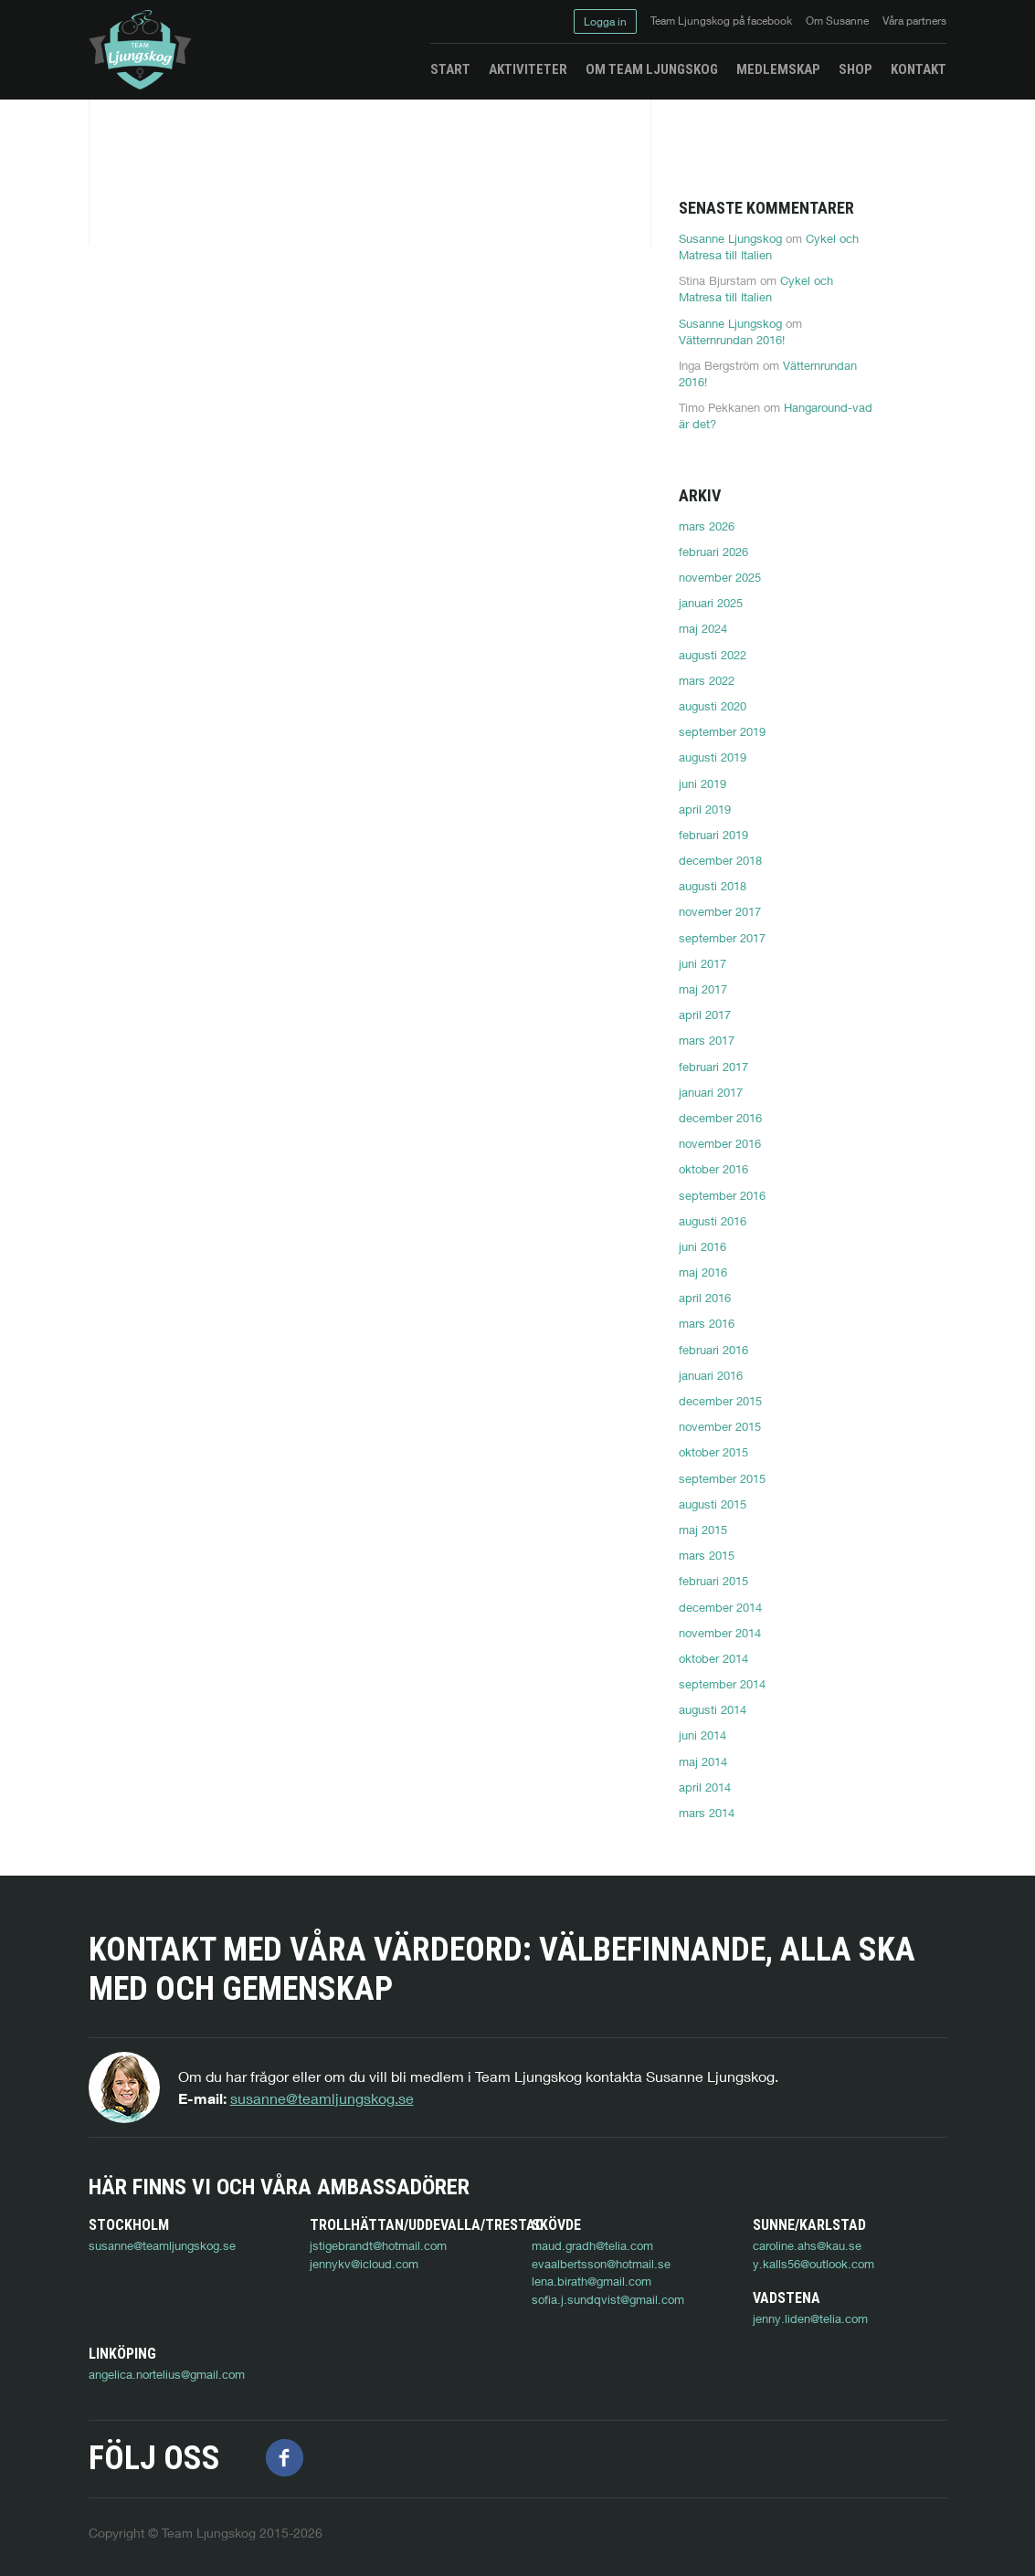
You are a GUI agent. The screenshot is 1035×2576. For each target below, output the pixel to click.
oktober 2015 (713, 1452)
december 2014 (720, 1607)
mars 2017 (706, 1040)
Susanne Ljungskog (730, 238)
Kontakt (918, 69)
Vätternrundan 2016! (732, 339)
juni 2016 (702, 1246)
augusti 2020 (712, 706)
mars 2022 (706, 680)
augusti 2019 (712, 757)
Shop (855, 69)
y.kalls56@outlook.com (813, 2263)
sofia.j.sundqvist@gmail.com (608, 2299)
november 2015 (720, 1426)
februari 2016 (713, 1349)
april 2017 (705, 1014)
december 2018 (720, 860)
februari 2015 (713, 1580)
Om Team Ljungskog (652, 69)
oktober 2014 (713, 1658)
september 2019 (722, 731)
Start (450, 69)
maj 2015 (703, 1529)
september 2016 (722, 1195)
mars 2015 (706, 1555)
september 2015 (722, 1478)
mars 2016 (706, 1323)
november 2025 (720, 577)
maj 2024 (703, 628)
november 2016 (720, 1143)
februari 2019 (713, 834)
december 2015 (720, 1400)
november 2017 (720, 911)
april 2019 (705, 809)
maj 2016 (703, 1272)
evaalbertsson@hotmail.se (601, 2263)
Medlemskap (778, 69)
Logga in (605, 21)
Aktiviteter (528, 69)
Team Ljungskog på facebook (721, 20)
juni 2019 (702, 783)
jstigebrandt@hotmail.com (378, 2245)
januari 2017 (711, 1092)
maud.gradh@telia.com (592, 2245)
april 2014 (705, 1787)
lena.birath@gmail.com (591, 2281)
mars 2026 (706, 526)
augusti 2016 (712, 1221)
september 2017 (722, 938)
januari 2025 (711, 602)
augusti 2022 (712, 654)
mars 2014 (706, 1812)
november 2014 (720, 1632)
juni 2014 (702, 1735)
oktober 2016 (713, 1169)
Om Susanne (837, 20)
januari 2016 (711, 1375)
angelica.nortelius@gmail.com (388, 2354)
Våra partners (914, 20)
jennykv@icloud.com (364, 2263)
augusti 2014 (712, 1709)
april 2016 (705, 1297)
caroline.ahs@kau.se (807, 2245)
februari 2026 (713, 551)
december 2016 (720, 1117)
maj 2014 (703, 1761)
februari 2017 (713, 1066)
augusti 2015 (712, 1504)
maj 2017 (703, 989)
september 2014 (722, 1684)
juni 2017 (702, 963)
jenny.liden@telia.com (146, 2354)
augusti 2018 (712, 885)
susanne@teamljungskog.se (322, 2098)
